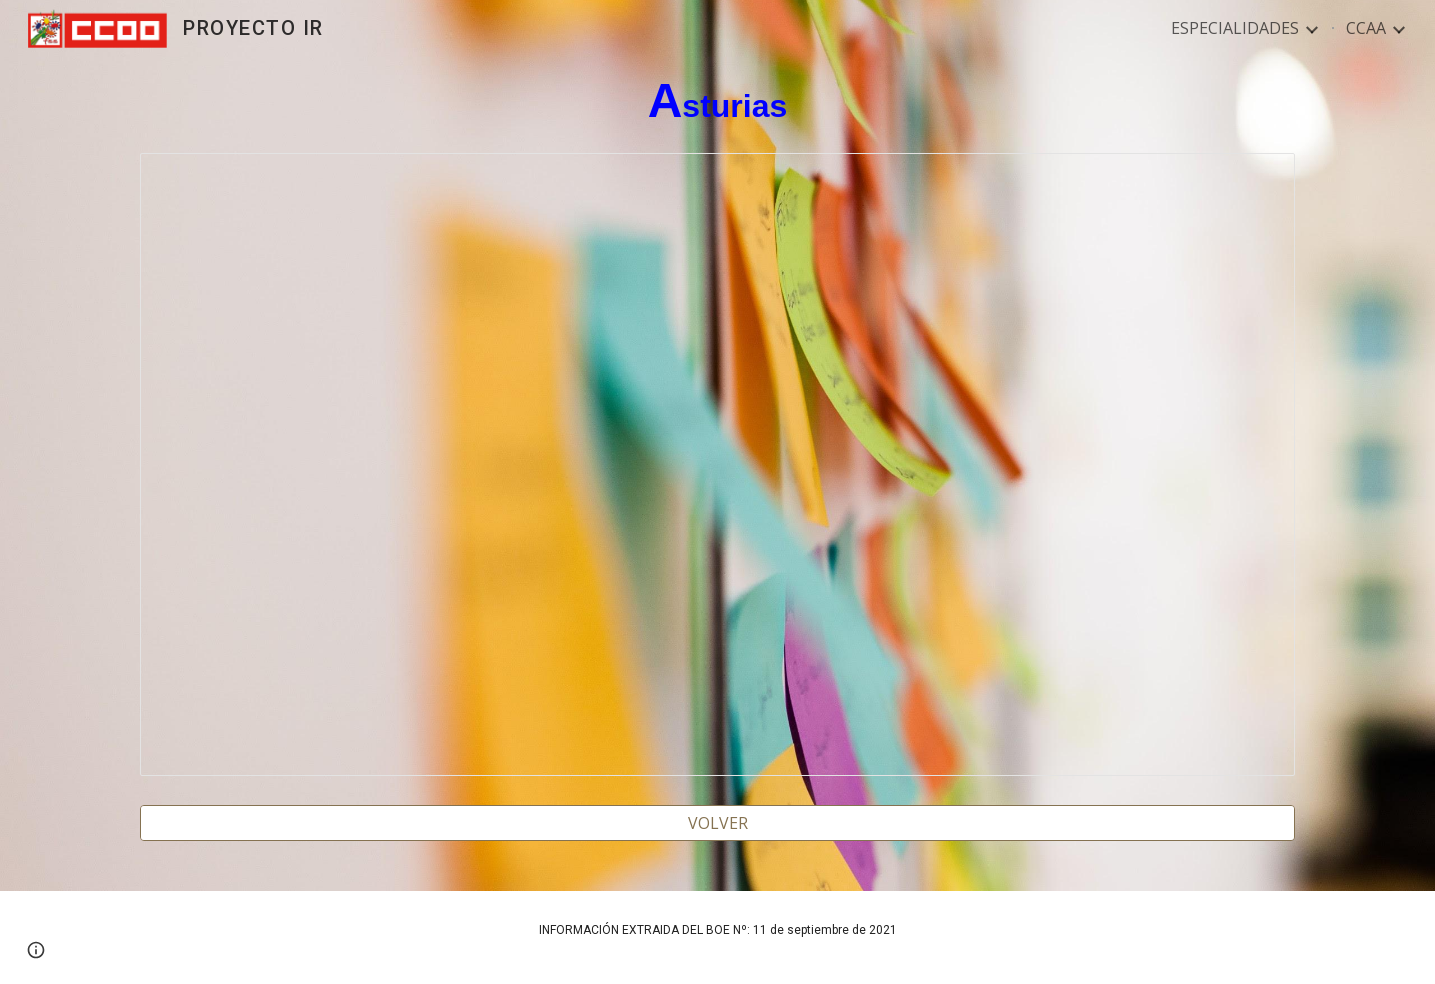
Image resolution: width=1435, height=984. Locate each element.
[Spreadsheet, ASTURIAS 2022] (717, 464)
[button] (36, 950)
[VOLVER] (717, 823)
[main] (717, 101)
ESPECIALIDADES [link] (1235, 28)
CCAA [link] (1366, 28)
